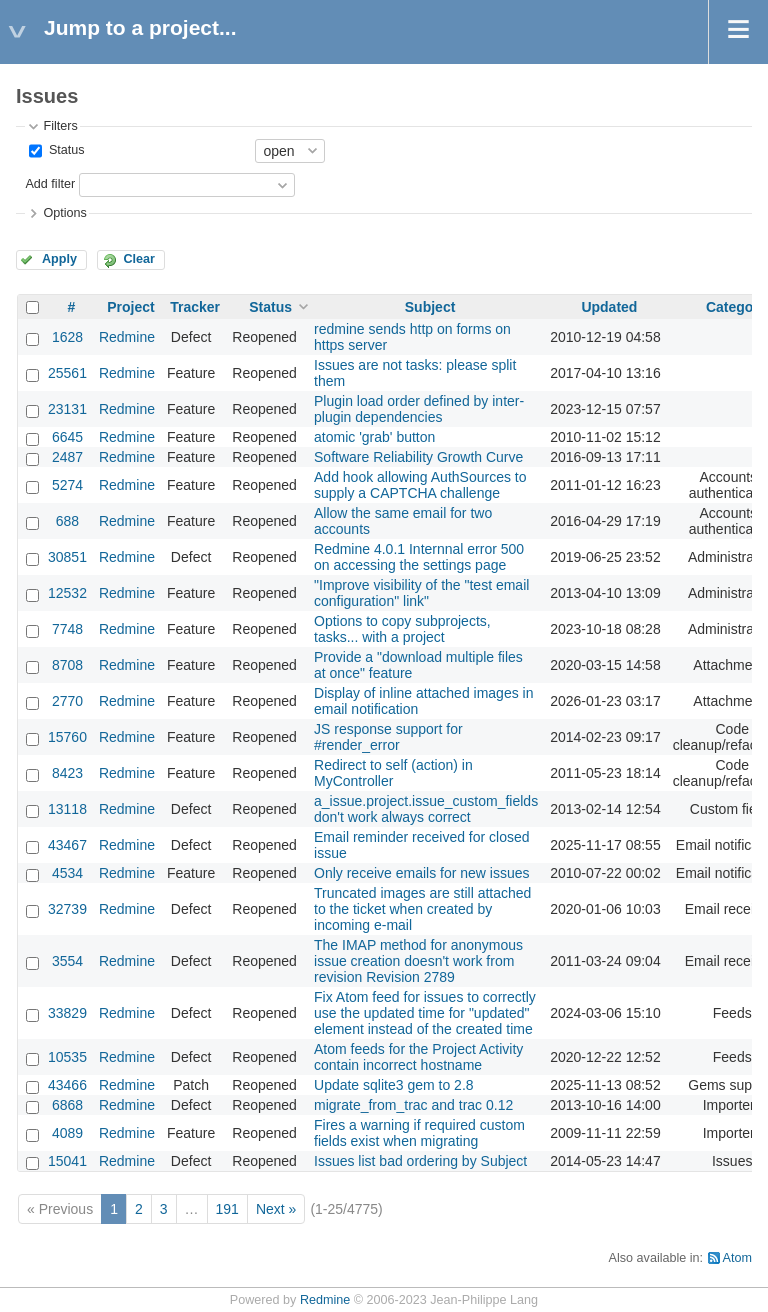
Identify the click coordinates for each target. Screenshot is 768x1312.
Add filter (50, 184)
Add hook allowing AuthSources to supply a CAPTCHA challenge (420, 485)
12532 (67, 593)
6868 (67, 1105)
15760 (67, 737)
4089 (67, 1133)
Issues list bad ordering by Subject (420, 1161)
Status (64, 150)
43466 (67, 1085)
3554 (67, 961)
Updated (609, 307)
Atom (737, 1258)
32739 (67, 909)
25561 (67, 373)
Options (64, 213)
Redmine (127, 337)
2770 (67, 701)
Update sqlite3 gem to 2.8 (394, 1085)
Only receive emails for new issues (422, 873)
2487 (67, 457)
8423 (67, 773)
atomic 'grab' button (374, 437)
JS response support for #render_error (388, 737)
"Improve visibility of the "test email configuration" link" (421, 593)
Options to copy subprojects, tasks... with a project (402, 629)
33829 (67, 1013)
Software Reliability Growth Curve (418, 457)
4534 (67, 873)
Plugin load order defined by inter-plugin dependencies (419, 409)
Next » (276, 1209)
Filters (60, 126)
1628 (67, 337)
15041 (67, 1161)
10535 (67, 1057)
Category (736, 307)
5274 (67, 485)
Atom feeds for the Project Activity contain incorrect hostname (418, 1057)
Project (130, 307)
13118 (67, 809)
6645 (67, 437)
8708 (67, 665)
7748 (67, 629)
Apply (59, 259)
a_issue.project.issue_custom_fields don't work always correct (426, 809)
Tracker (195, 307)
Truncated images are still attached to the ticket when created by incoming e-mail (422, 909)
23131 (67, 409)
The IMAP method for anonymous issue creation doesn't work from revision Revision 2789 (418, 961)
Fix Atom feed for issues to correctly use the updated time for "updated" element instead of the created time (425, 1013)
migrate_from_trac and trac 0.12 (413, 1105)
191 (227, 1209)
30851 (67, 557)
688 (67, 521)
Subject (430, 307)
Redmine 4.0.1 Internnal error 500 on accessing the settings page (419, 557)
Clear (139, 259)
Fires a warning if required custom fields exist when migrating (419, 1133)
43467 (67, 845)
